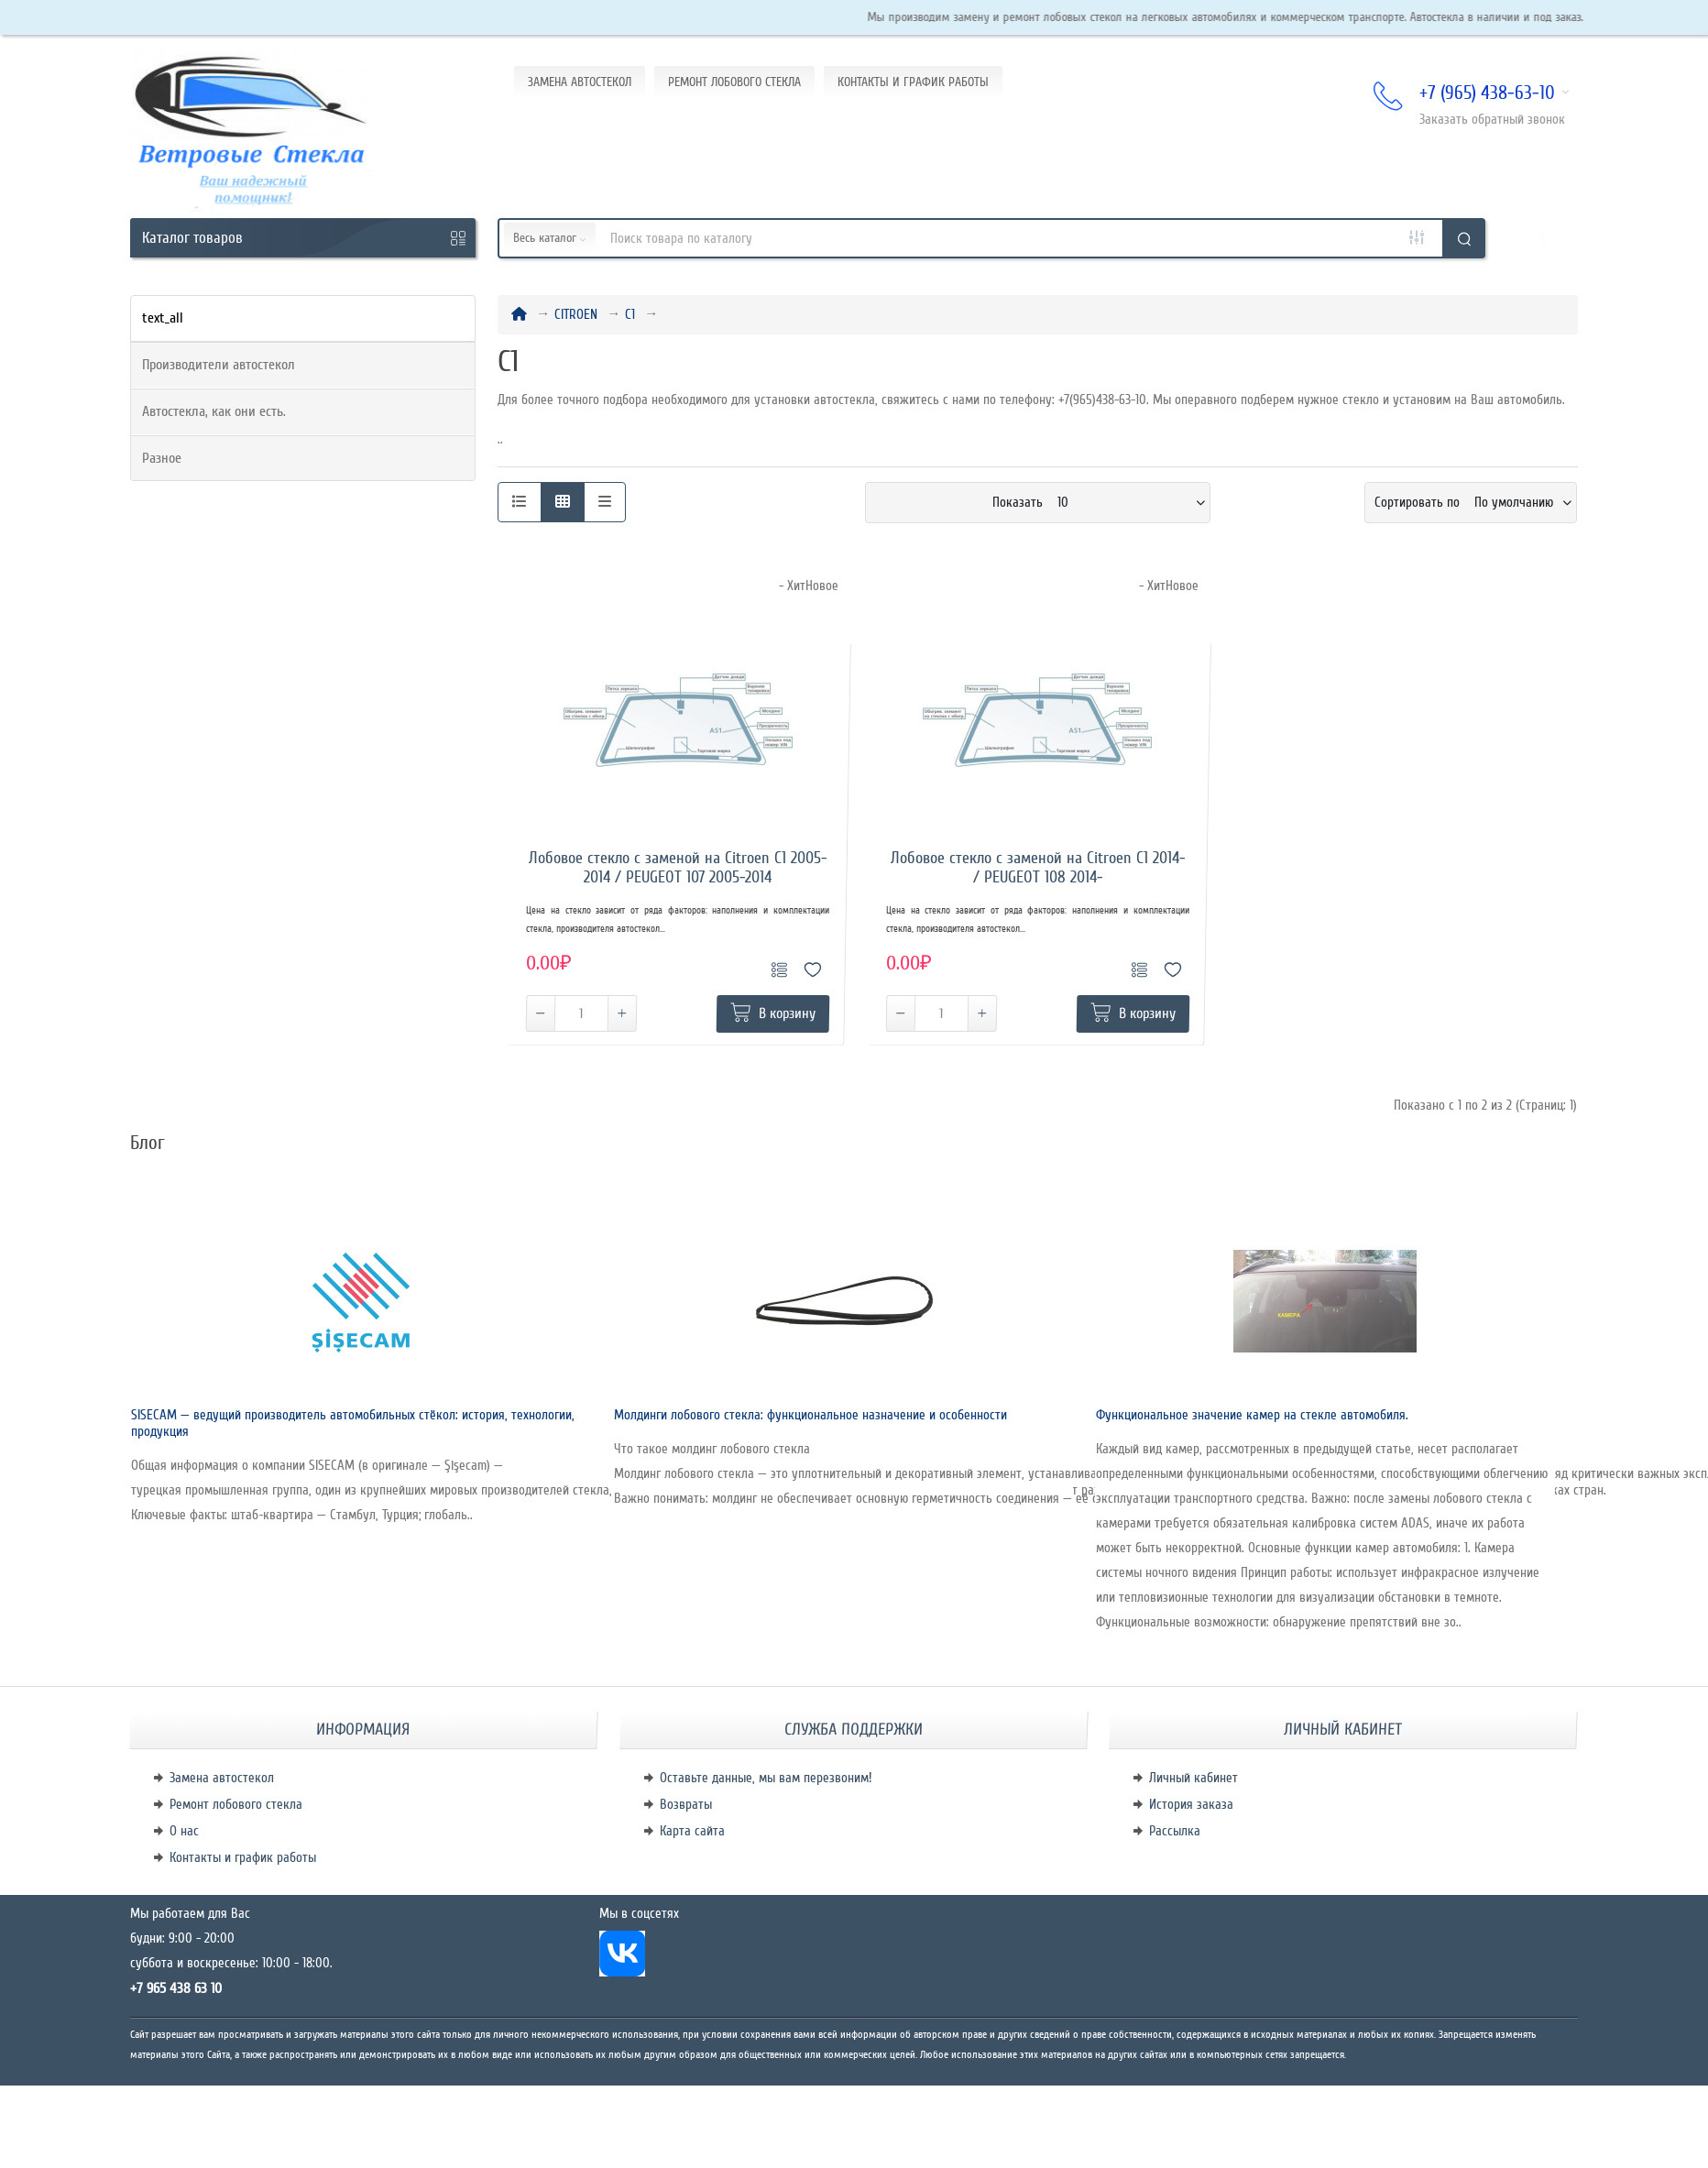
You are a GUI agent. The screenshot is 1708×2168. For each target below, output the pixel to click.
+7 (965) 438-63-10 (1472, 94)
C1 (630, 314)
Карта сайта (692, 1831)
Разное (161, 458)
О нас (184, 1831)
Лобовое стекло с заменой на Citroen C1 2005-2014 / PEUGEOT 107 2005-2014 (678, 868)
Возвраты (686, 1804)
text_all (162, 318)
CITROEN (575, 314)
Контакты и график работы (243, 1857)
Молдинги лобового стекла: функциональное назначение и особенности (810, 1415)
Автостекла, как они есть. (214, 411)
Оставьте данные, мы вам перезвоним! (765, 1777)
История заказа (1191, 1804)
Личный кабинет (1193, 1777)
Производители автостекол (218, 365)
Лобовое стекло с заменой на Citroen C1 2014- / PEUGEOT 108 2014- (1038, 868)
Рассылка (1174, 1831)
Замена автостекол (222, 1777)
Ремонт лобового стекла (236, 1804)
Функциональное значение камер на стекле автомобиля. (1252, 1415)
